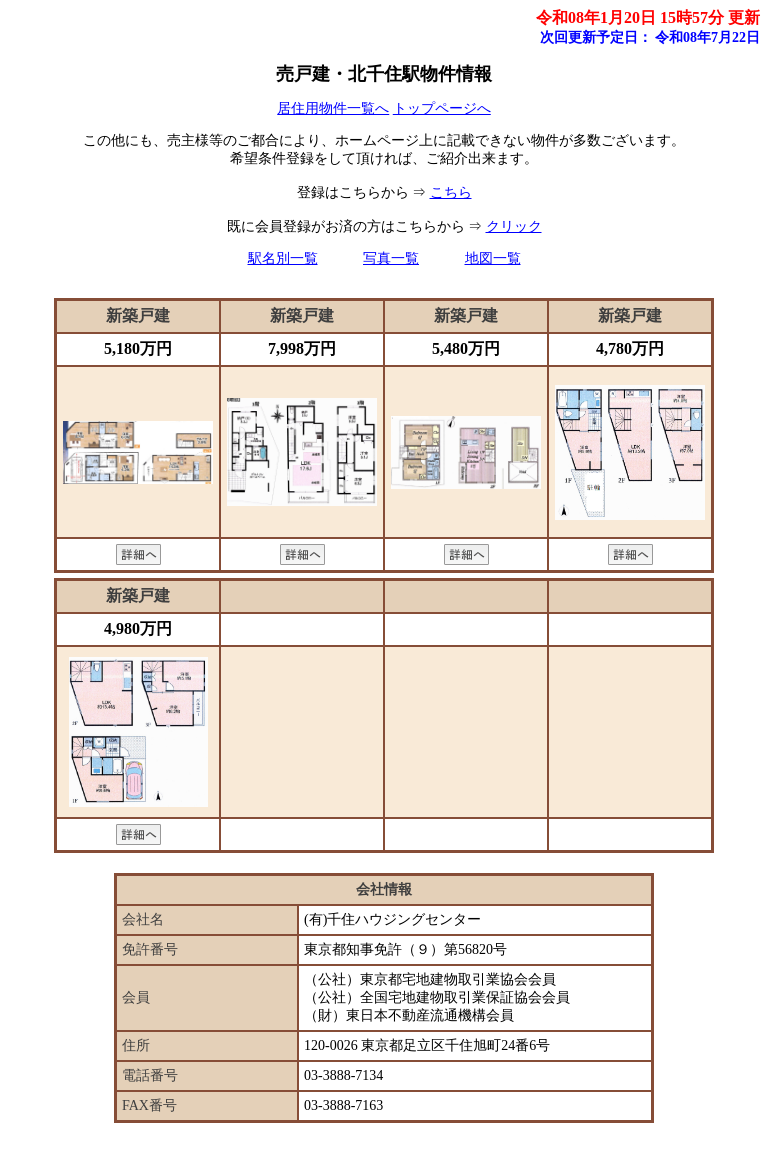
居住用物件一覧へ (333, 108)
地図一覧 (493, 258)
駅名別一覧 (283, 258)
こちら (451, 192)
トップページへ (442, 108)
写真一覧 (391, 258)
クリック (514, 226)
